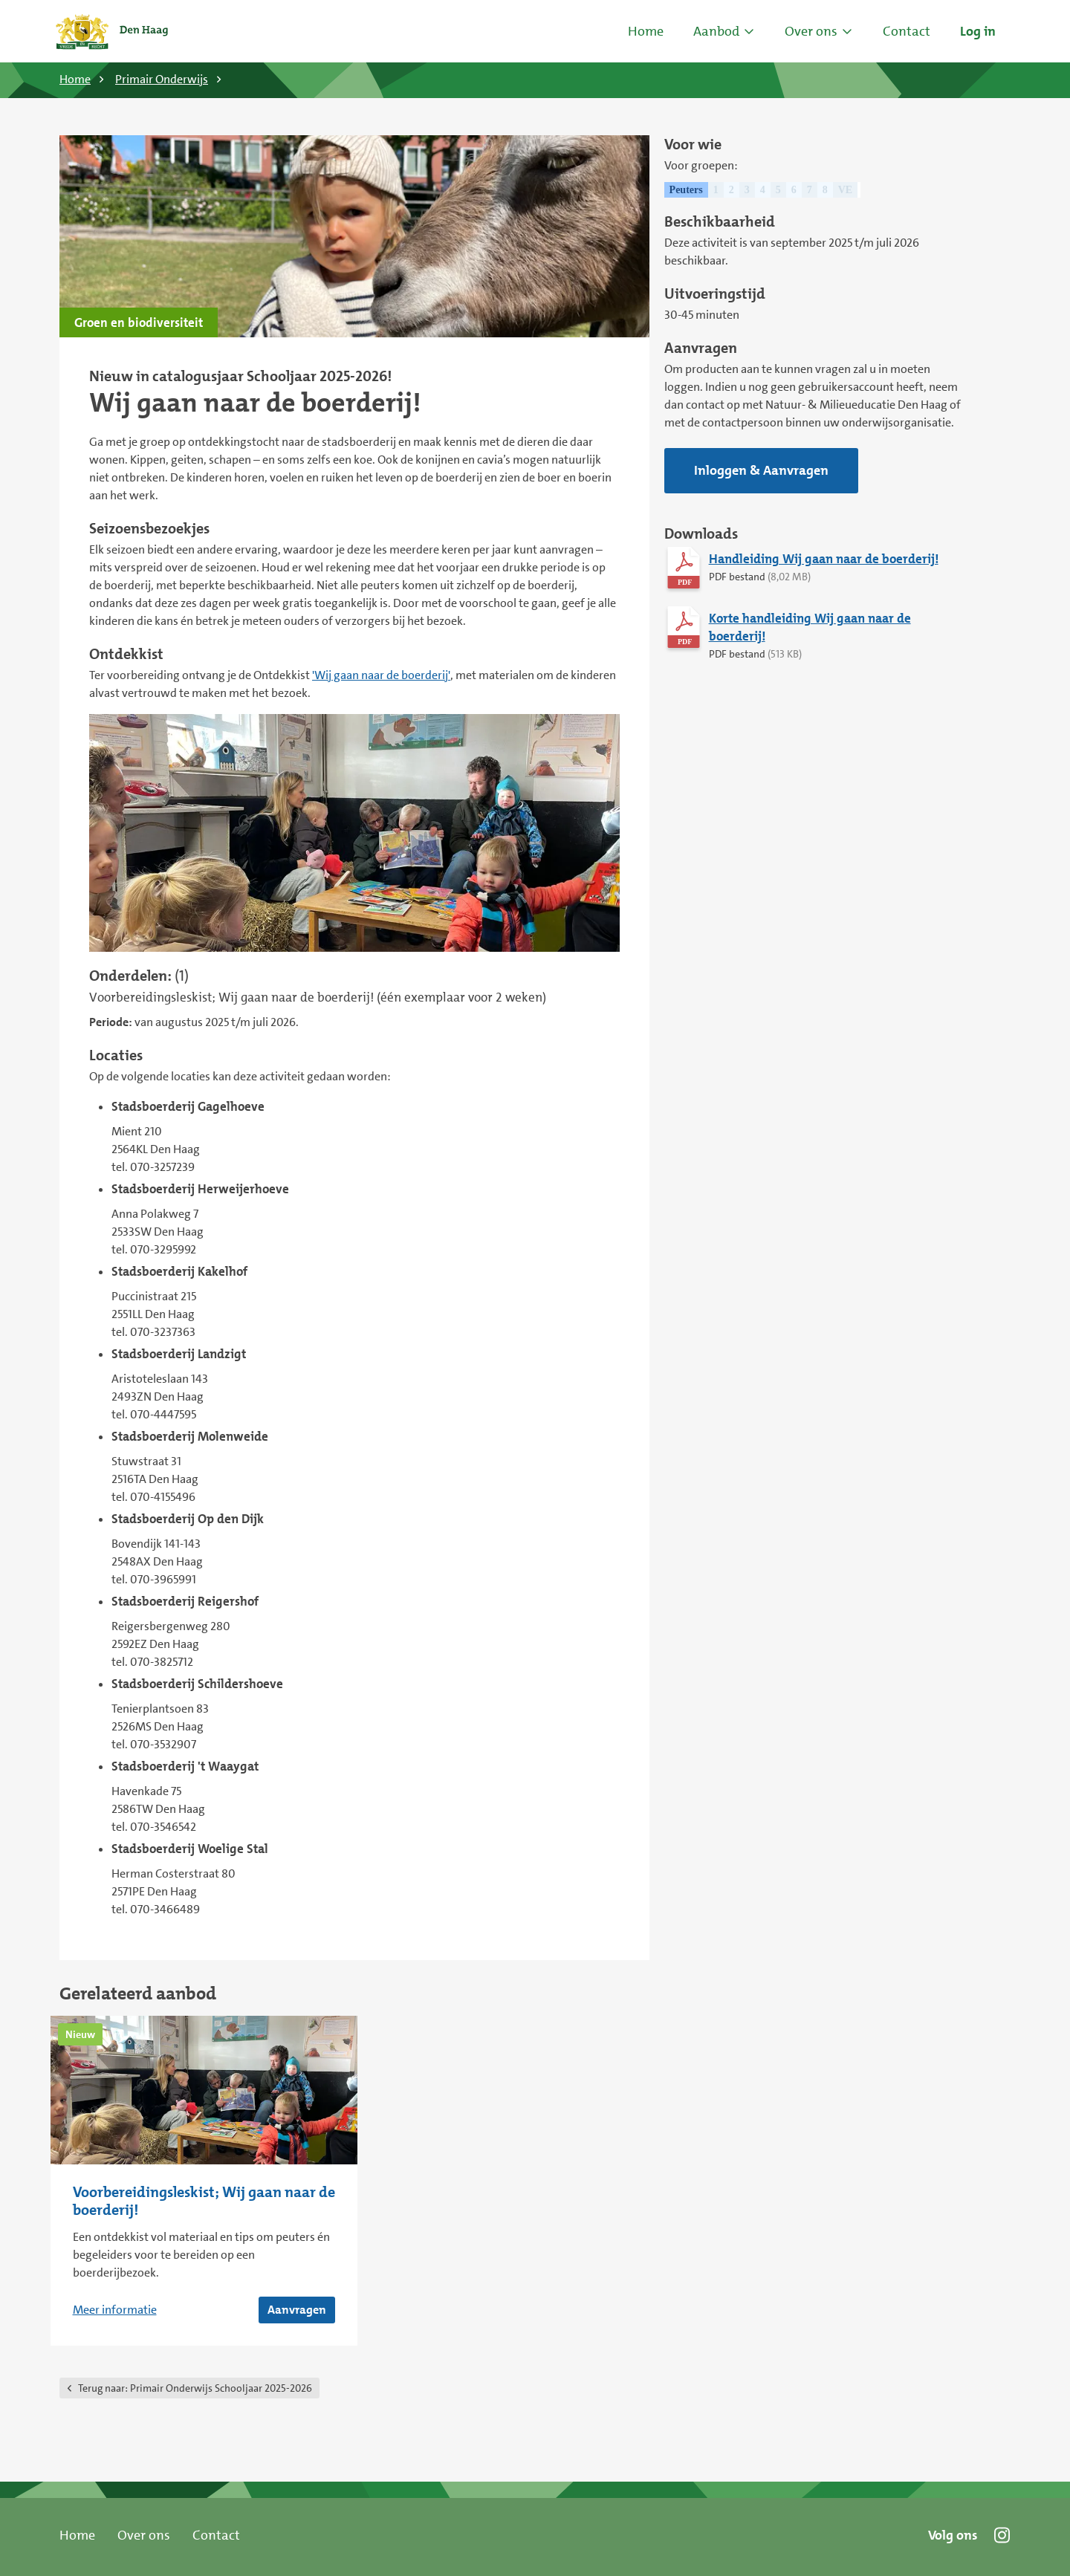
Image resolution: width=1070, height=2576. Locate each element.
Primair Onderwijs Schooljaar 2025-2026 (195, 2388)
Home (646, 31)
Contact (216, 2535)
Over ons (143, 2535)
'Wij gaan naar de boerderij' (381, 675)
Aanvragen (297, 2309)
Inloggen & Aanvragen (761, 470)
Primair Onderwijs (161, 79)
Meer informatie (115, 2309)
